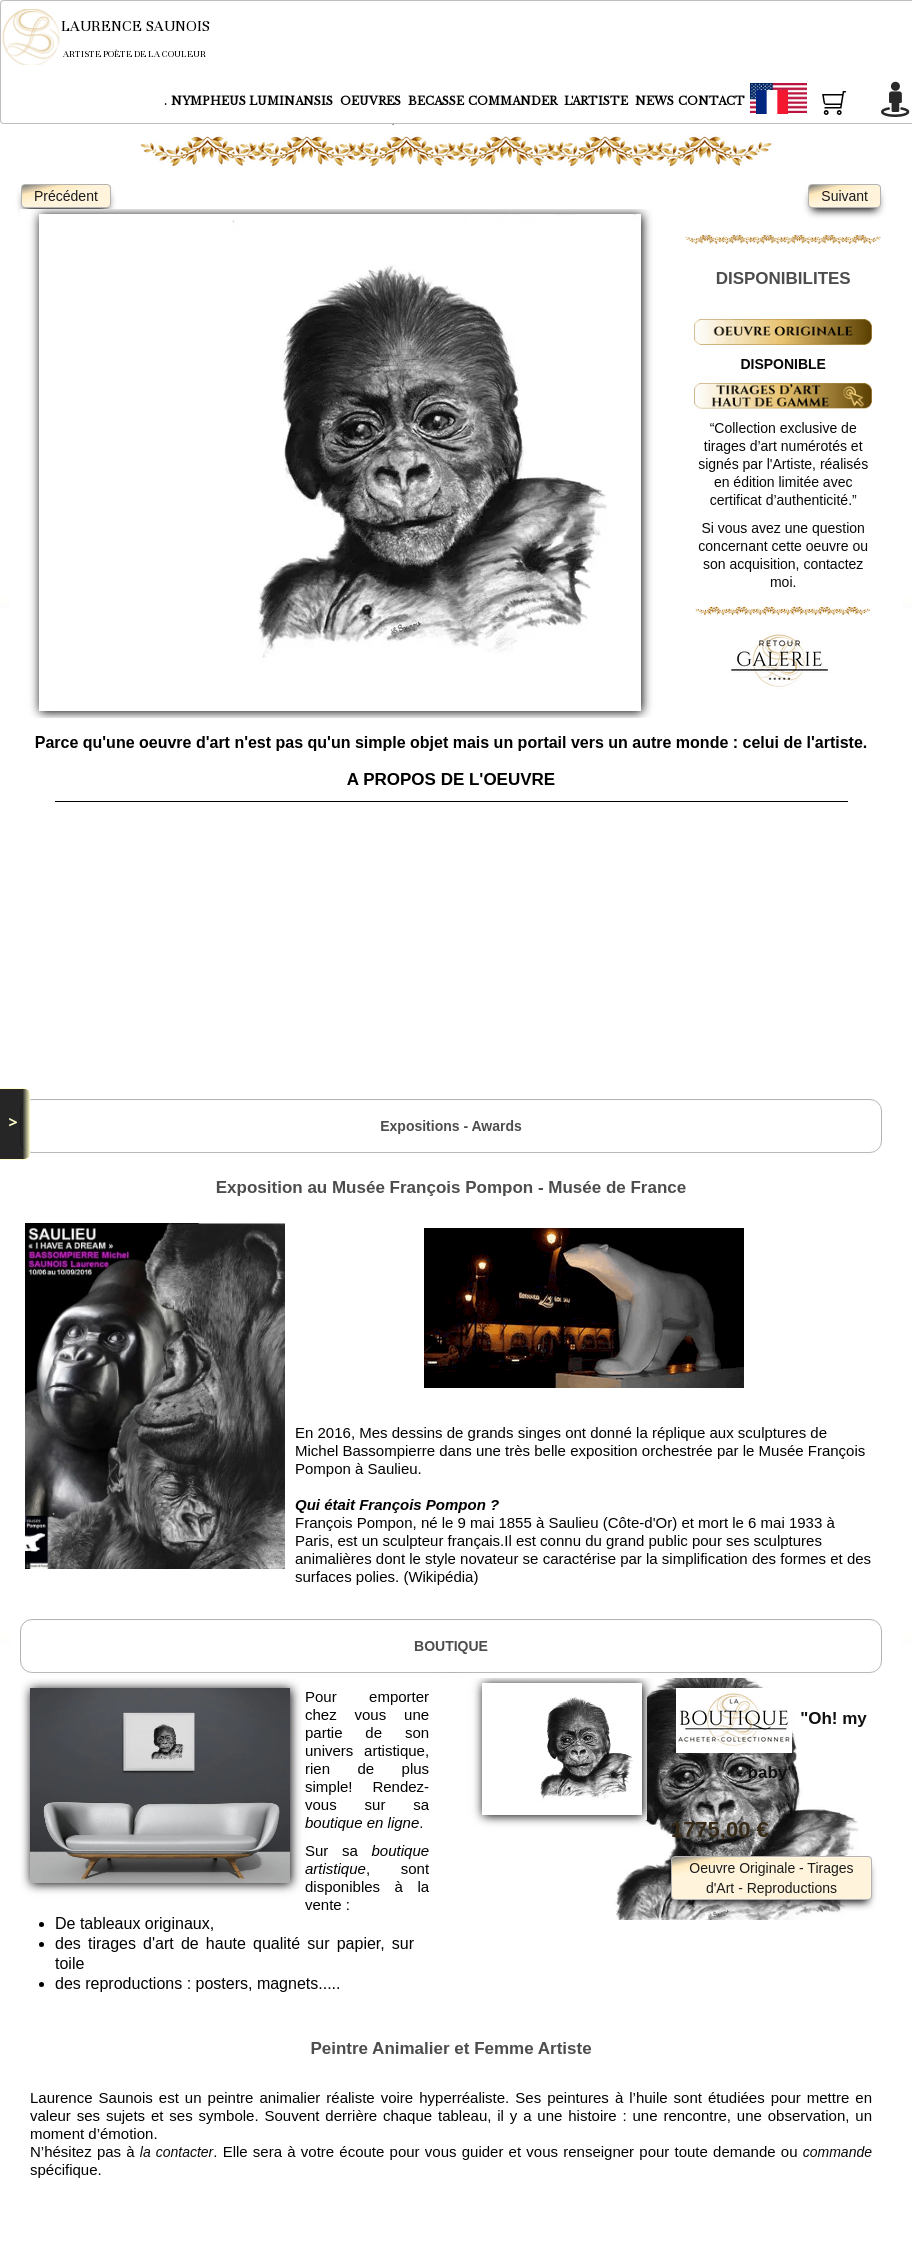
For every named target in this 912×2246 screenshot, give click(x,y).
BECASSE (436, 101)
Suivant (844, 196)
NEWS (654, 101)
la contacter (176, 2152)
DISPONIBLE (783, 364)
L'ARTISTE (597, 101)
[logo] (119, 37)
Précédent (66, 196)
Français (815, 102)
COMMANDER (514, 101)
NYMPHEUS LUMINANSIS (253, 101)
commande (837, 2152)
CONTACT (711, 101)
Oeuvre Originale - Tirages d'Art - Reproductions (771, 1878)
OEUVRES (372, 101)
